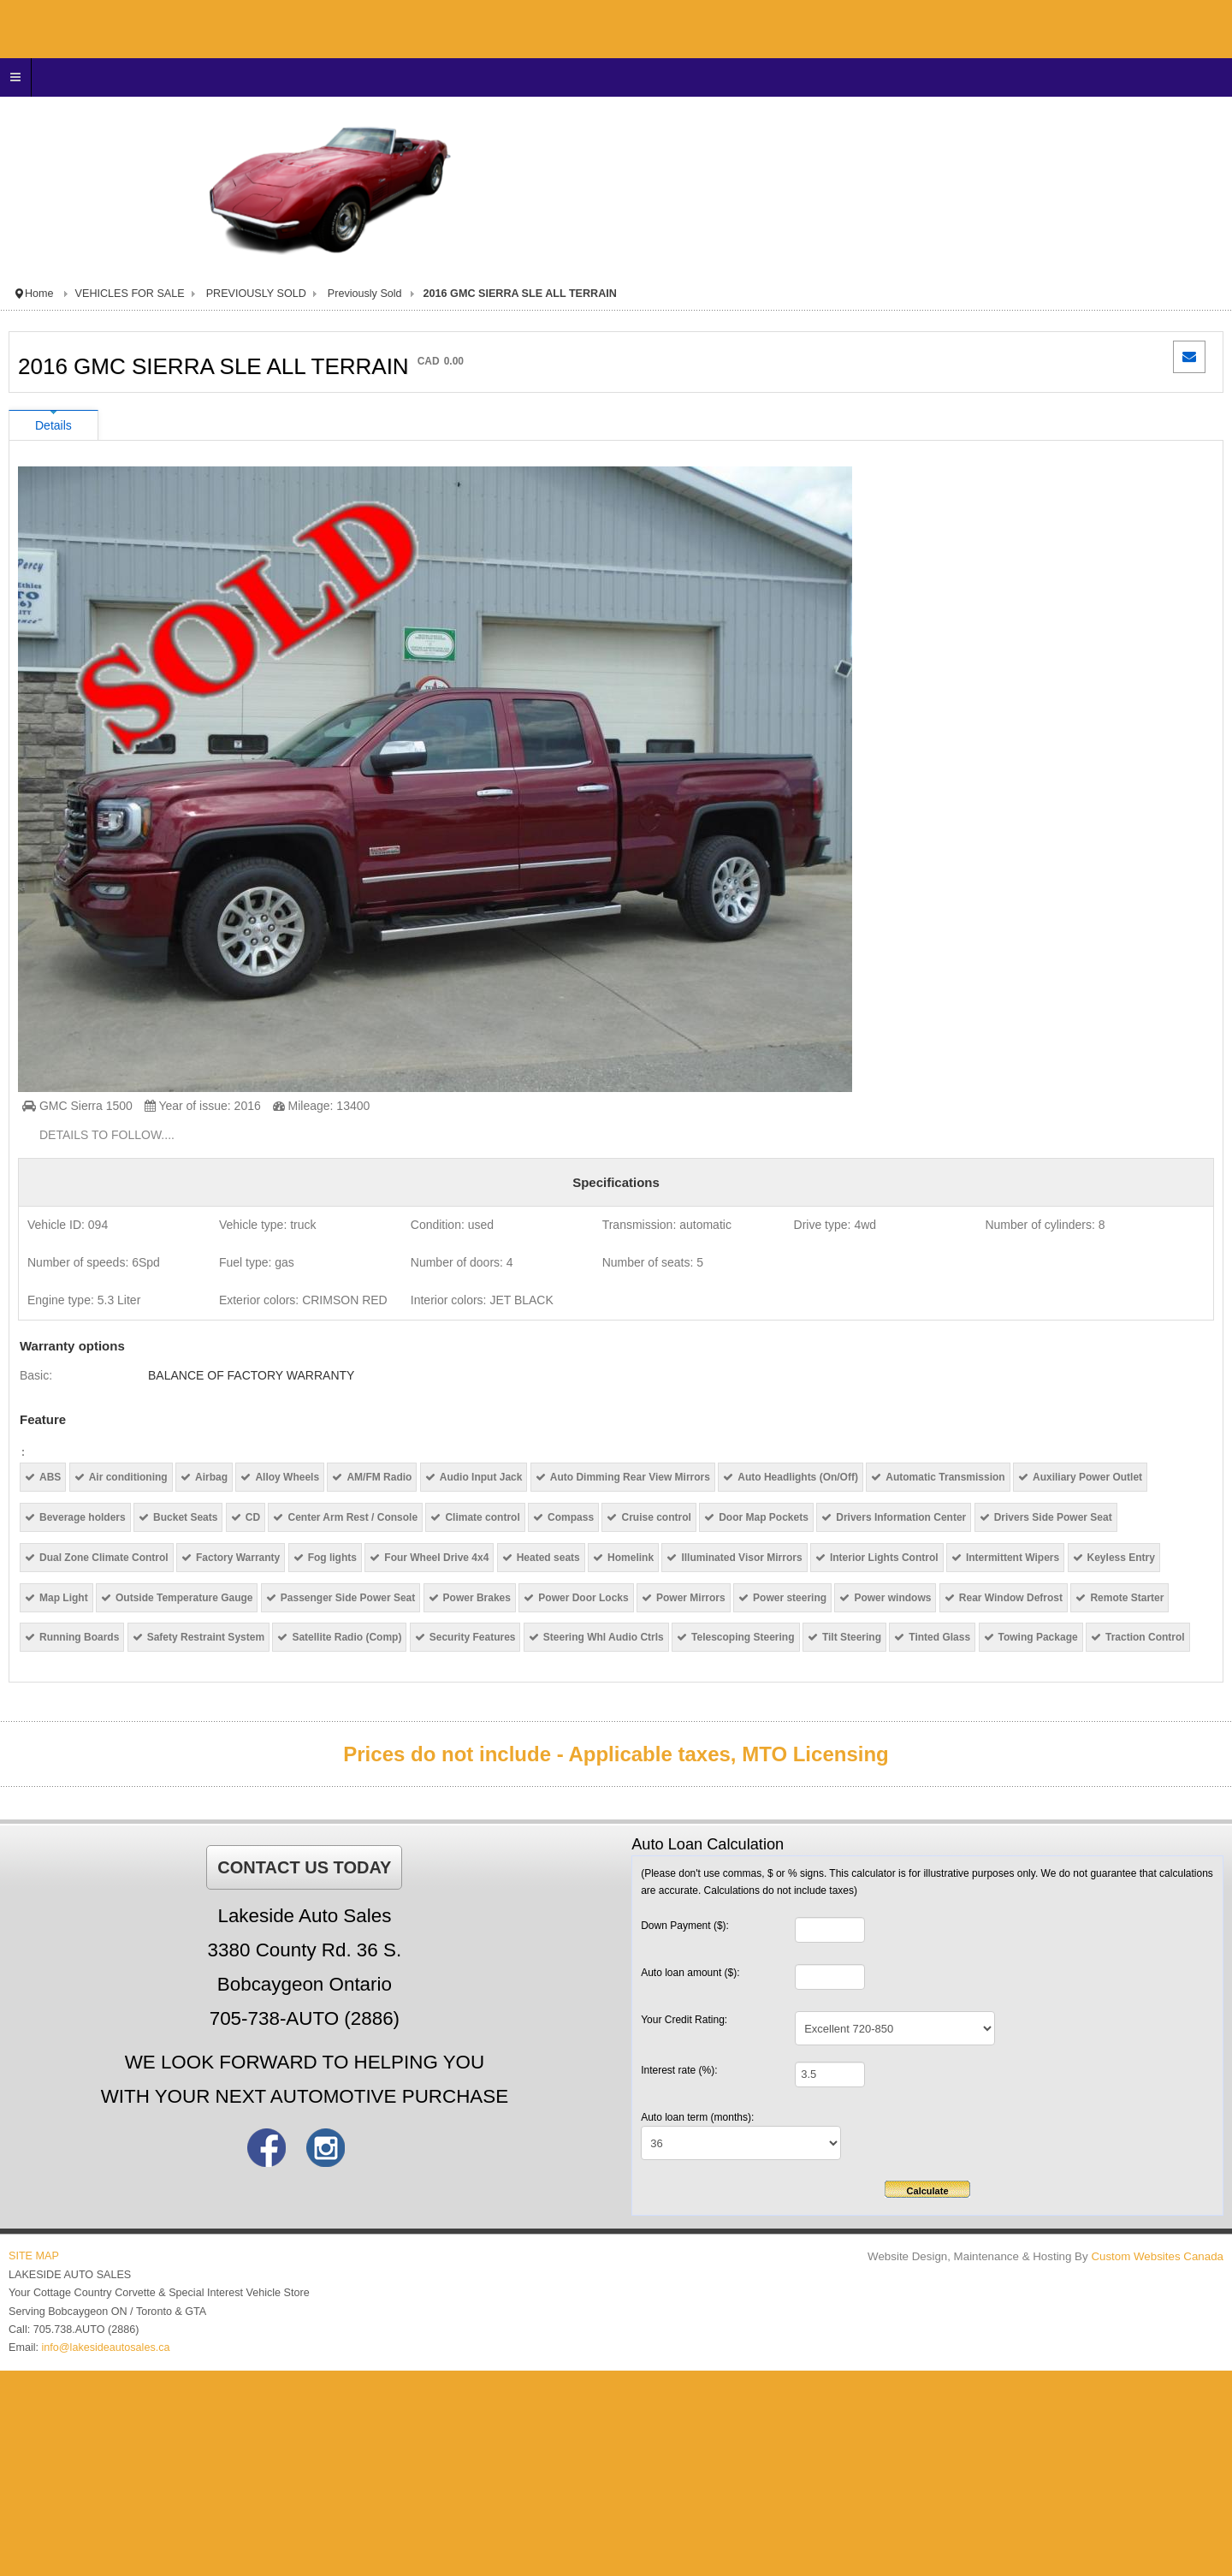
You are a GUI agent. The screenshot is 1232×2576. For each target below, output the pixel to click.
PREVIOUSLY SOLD (256, 294)
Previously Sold (365, 294)
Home (39, 294)
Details (53, 425)
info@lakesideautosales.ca (106, 2347)
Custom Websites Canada (1157, 2256)
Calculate (928, 2191)
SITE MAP (34, 2256)
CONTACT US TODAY (304, 1867)
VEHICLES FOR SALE (130, 294)
